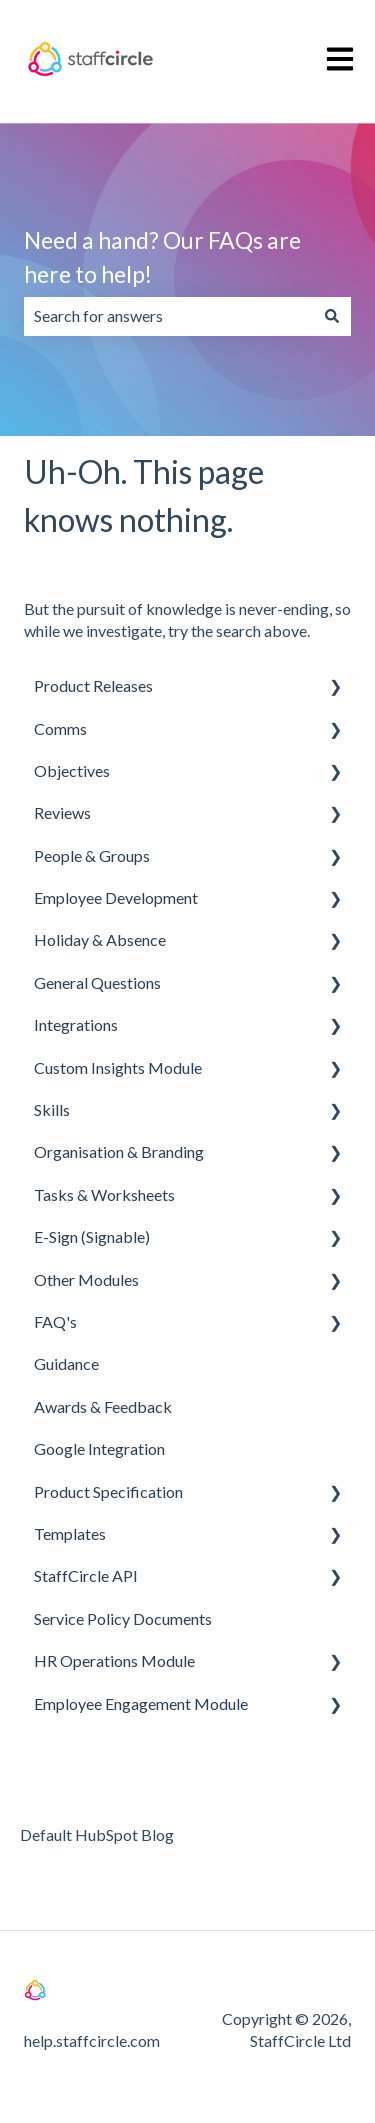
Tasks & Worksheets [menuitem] (104, 1194)
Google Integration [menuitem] (99, 1448)
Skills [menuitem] (52, 1109)
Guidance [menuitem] (66, 1363)
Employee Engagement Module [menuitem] (141, 1703)
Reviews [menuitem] (62, 812)
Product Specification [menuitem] (108, 1491)
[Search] (332, 316)
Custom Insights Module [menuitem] (118, 1067)
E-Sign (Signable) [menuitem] (92, 1236)
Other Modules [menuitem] (86, 1279)
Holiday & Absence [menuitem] (100, 939)
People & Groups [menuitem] (92, 855)
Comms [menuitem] (60, 728)
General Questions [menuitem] (97, 982)
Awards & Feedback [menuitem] (103, 1406)
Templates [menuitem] (70, 1533)
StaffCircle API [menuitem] (86, 1575)
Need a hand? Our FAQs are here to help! (162, 257)
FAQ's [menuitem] (55, 1321)
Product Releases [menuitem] (93, 685)
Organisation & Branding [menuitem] (119, 1151)
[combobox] (168, 316)
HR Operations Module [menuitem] (114, 1660)
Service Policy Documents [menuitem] (123, 1618)
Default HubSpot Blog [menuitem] (97, 1834)
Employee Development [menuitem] (116, 897)
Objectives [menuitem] (72, 770)
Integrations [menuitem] (76, 1024)
